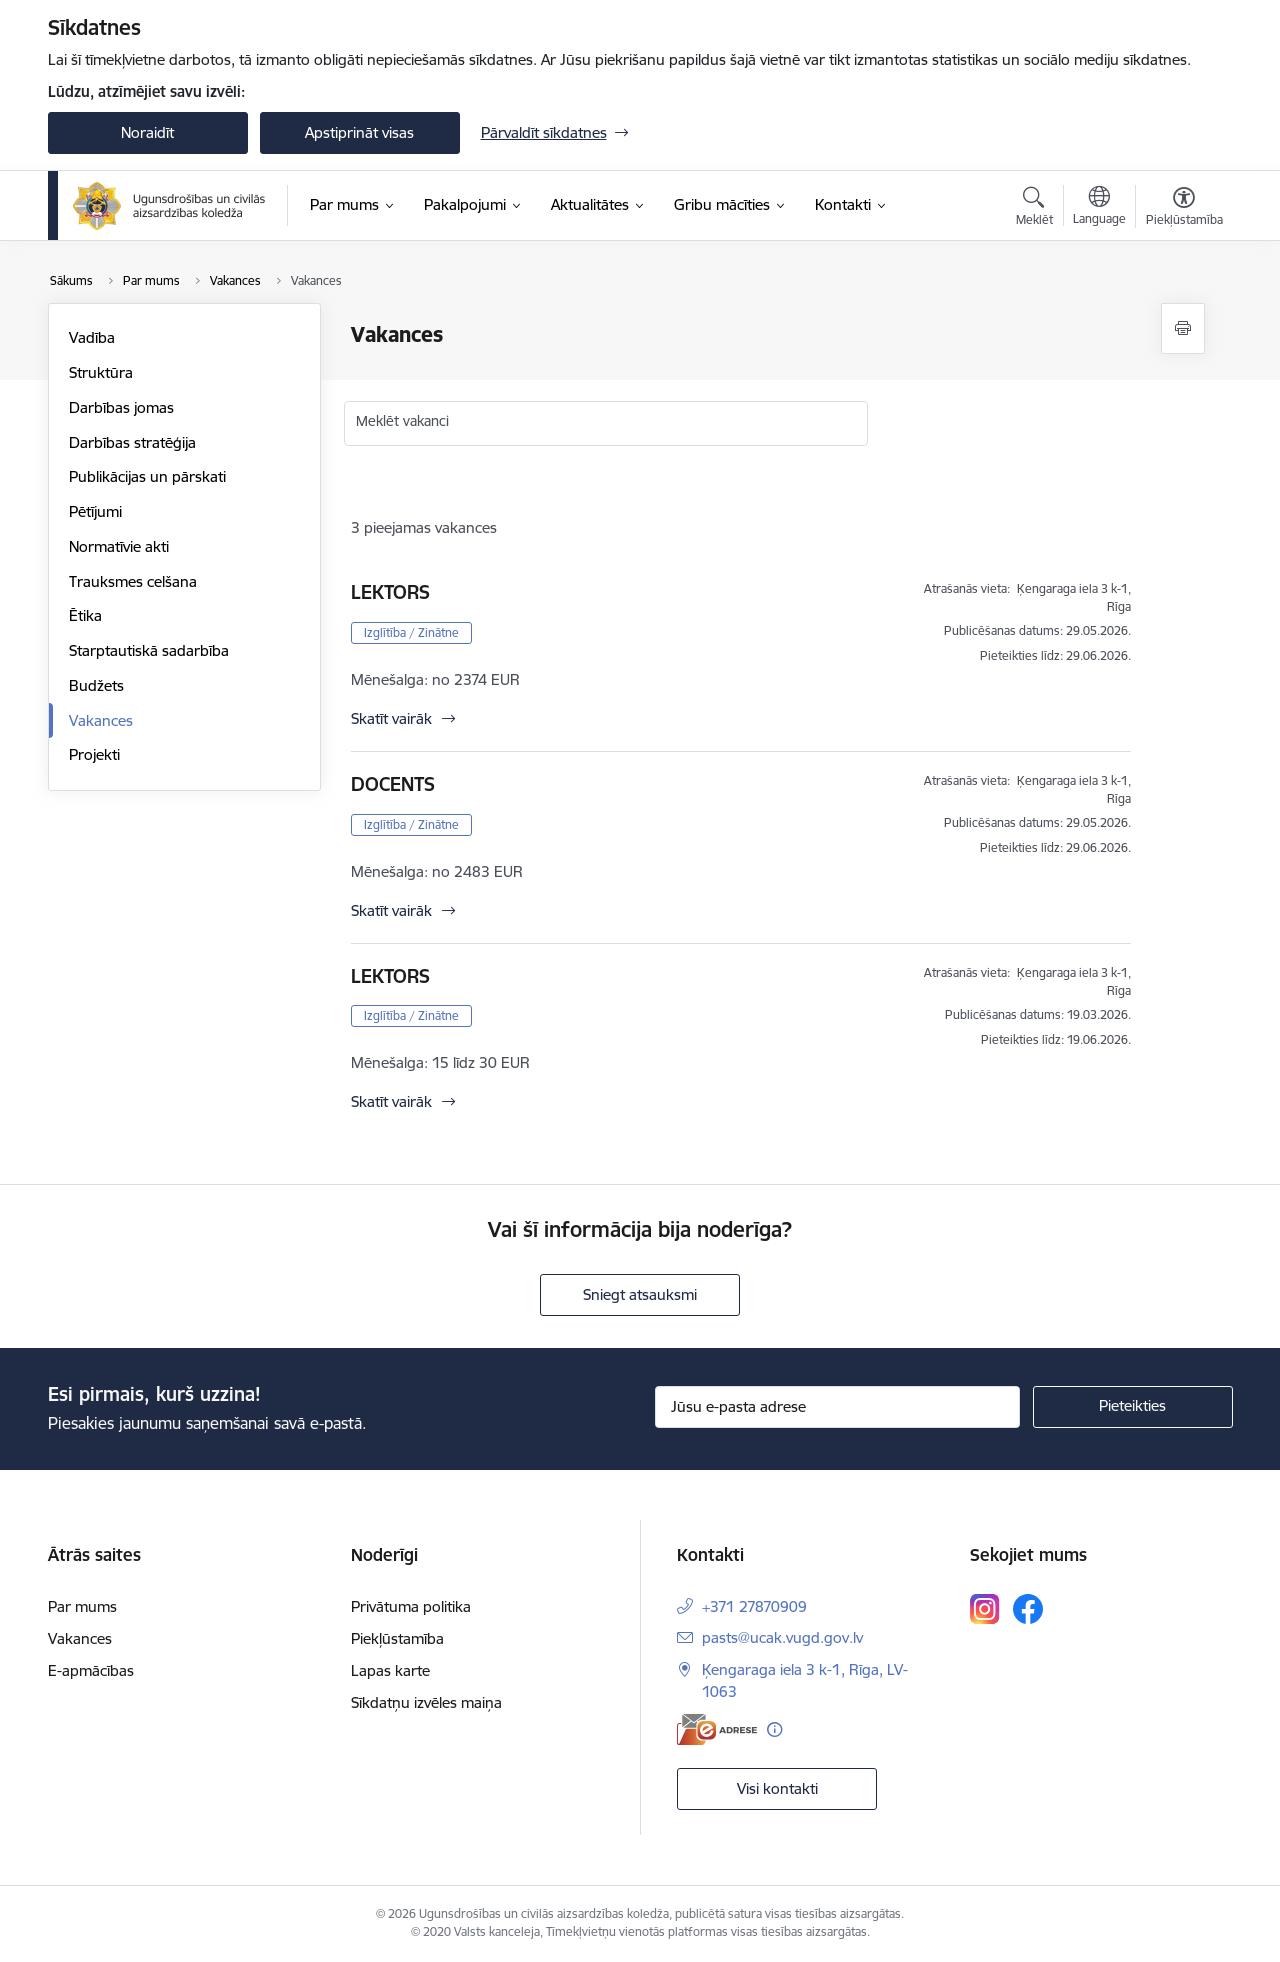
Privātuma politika (411, 1606)
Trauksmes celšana (133, 581)
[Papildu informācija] (774, 1729)
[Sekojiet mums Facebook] (1028, 1609)
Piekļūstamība (397, 1638)
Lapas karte (390, 1670)
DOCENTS (393, 784)
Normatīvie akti (119, 546)
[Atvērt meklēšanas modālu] (1034, 209)
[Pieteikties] (1133, 1407)
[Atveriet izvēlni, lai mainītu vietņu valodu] (1099, 208)
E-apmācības (91, 1670)
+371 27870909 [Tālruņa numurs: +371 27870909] (754, 1606)
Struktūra (101, 372)
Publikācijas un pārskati (147, 476)
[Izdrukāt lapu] (1183, 328)
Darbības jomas (121, 407)
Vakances (101, 720)
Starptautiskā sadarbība (149, 650)
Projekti (94, 754)
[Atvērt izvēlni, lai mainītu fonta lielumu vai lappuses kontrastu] (1184, 209)
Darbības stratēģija (132, 442)
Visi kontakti (777, 1788)
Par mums (82, 1606)
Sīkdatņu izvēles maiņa (426, 1702)
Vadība (92, 337)
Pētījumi (95, 511)
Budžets (96, 685)
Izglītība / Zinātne (411, 632)
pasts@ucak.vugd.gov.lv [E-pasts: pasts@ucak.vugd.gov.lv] (782, 1637)
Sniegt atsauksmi (640, 1294)
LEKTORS (390, 592)
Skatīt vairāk (391, 718)
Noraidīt (147, 132)
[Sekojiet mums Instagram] (985, 1608)
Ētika (85, 615)
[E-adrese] (717, 1729)
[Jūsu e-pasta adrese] (837, 1407)
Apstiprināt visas (359, 132)
